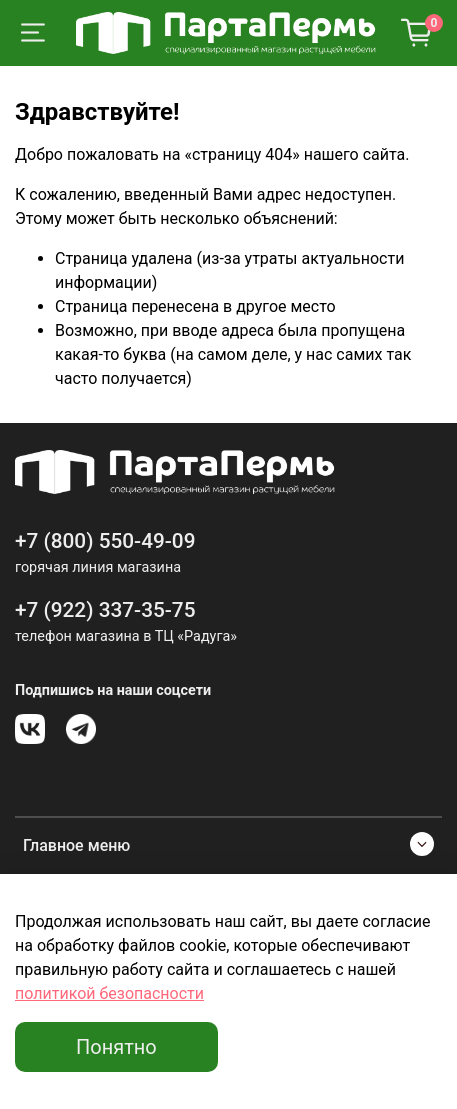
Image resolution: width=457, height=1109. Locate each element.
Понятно (116, 1047)
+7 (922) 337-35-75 (105, 610)
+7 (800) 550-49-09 (105, 541)
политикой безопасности (109, 993)
